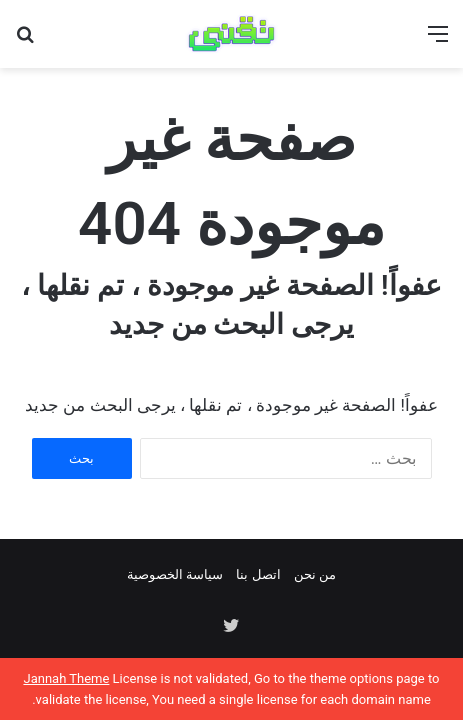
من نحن (315, 574)
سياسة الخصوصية (175, 574)
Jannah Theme (66, 678)
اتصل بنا (258, 574)
